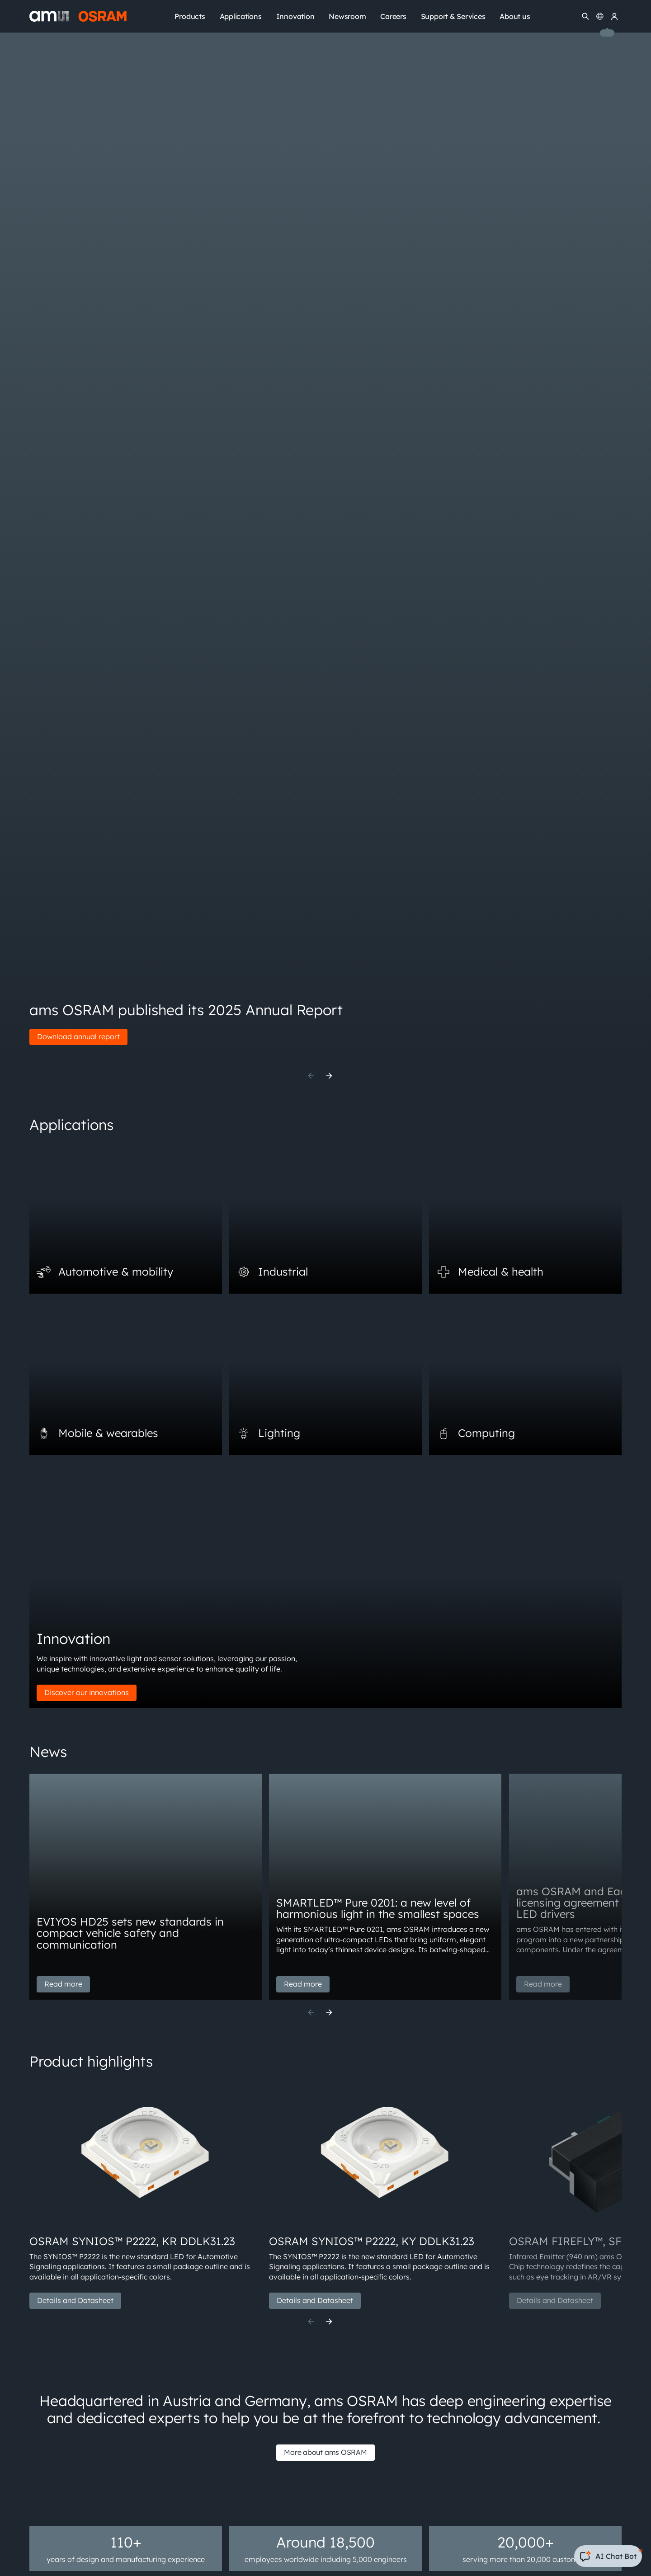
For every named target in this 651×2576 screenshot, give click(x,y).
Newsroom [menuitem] (347, 16)
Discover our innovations (86, 1692)
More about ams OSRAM (325, 2452)
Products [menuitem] (190, 16)
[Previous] (311, 1075)
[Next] (329, 1075)
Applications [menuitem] (241, 16)
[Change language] (600, 16)
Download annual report (78, 1036)
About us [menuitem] (515, 16)
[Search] (585, 16)
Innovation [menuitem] (295, 16)
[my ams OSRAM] (614, 16)
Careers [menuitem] (393, 16)
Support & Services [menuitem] (453, 16)
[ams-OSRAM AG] (78, 16)
